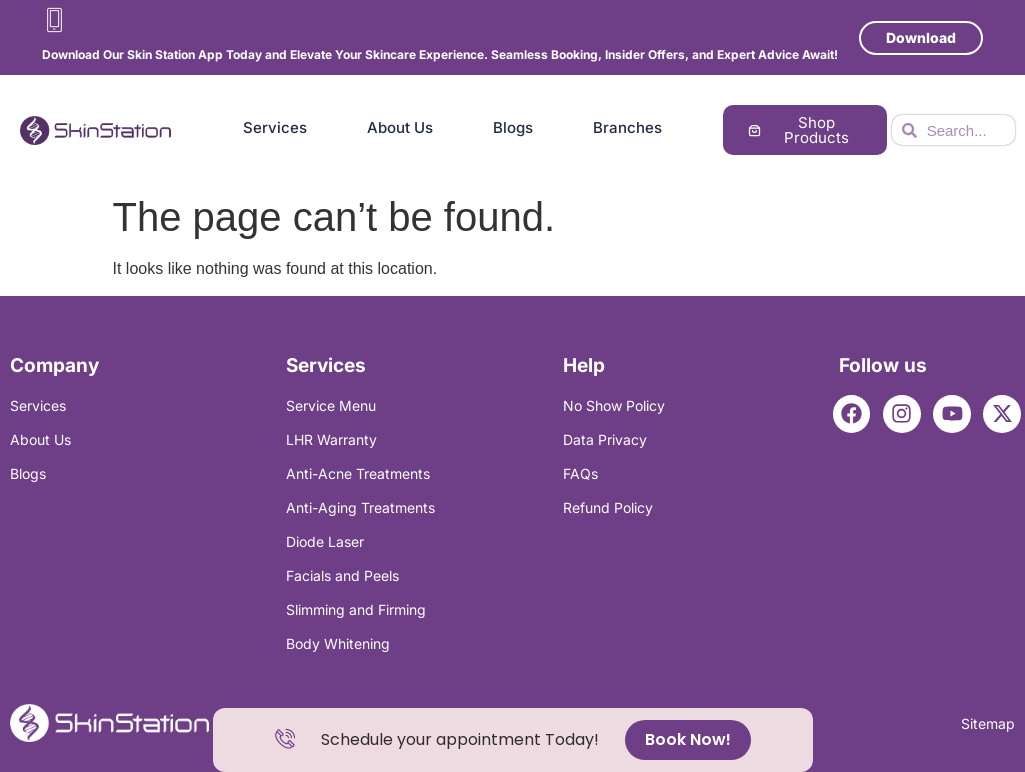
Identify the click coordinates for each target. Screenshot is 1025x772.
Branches (627, 127)
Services (275, 127)
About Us (400, 127)
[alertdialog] (513, 740)
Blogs (513, 127)
